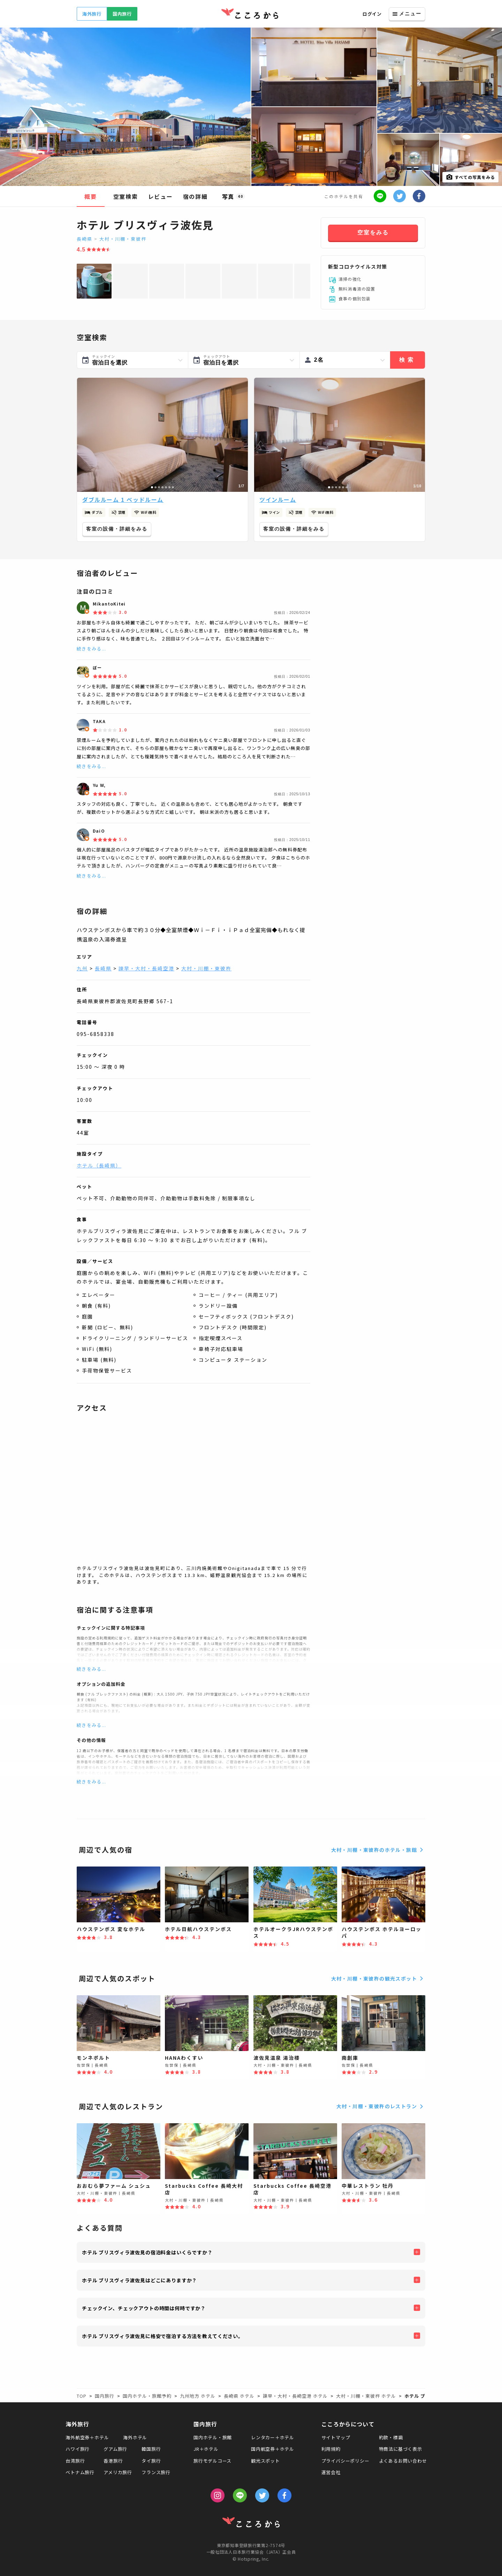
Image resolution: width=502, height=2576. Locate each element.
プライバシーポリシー (345, 2460)
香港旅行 (113, 2460)
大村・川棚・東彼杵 (122, 238)
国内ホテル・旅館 (212, 2437)
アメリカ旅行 (118, 2472)
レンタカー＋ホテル (272, 2437)
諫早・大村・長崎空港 (146, 968)
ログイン (372, 13)
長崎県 (84, 238)
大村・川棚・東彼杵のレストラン (380, 2106)
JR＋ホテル (206, 2449)
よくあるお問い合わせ (403, 2460)
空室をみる (373, 232)
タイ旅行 (151, 2460)
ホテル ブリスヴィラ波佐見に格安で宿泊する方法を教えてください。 (162, 2336)
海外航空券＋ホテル (87, 2437)
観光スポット (265, 2460)
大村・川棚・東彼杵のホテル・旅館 (378, 1850)
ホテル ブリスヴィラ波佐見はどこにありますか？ (139, 2280)
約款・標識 (391, 2437)
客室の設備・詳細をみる (116, 529)
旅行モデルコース (212, 2460)
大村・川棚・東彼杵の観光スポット (378, 1978)
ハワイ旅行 (78, 2449)
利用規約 (331, 2449)
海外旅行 (91, 13)
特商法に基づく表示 (400, 2449)
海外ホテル (135, 2437)
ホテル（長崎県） (99, 1165)
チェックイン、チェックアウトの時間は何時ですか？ (144, 2308)
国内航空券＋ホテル (272, 2449)
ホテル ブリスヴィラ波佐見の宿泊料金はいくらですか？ (147, 2252)
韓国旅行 (151, 2449)
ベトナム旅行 (80, 2472)
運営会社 (331, 2472)
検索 (407, 360)
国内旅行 (122, 13)
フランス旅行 (156, 2472)
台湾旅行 (75, 2460)
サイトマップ (335, 2437)
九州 (82, 968)
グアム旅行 (115, 2449)
